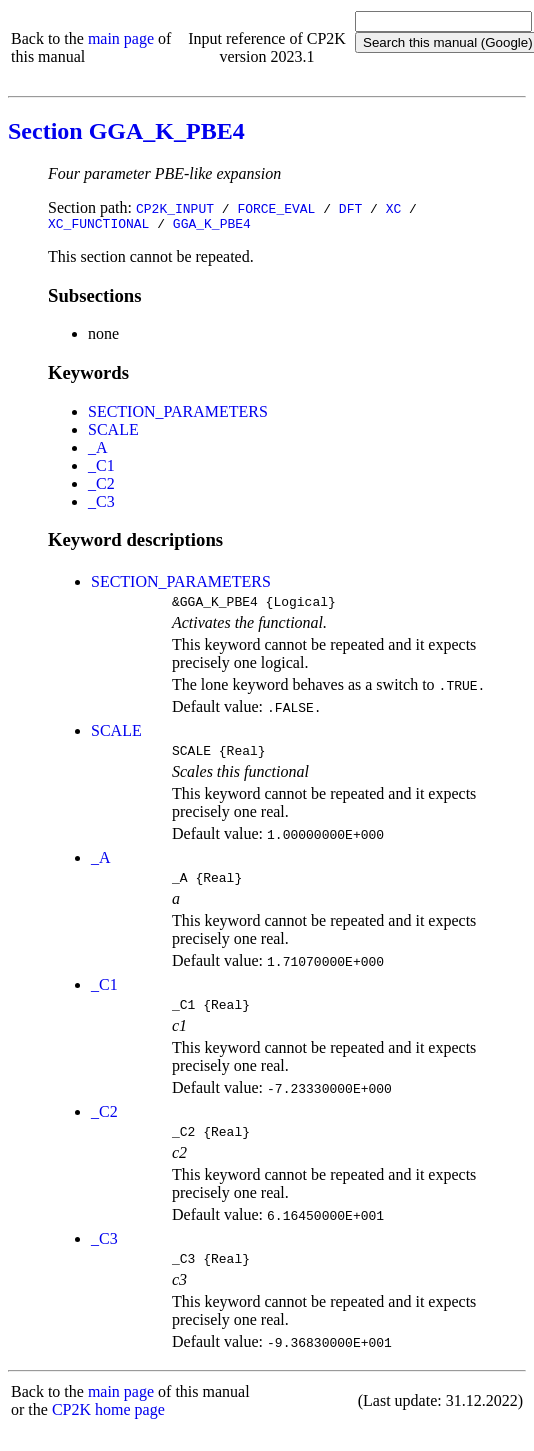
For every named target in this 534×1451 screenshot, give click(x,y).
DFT (350, 208)
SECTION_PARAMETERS (178, 414)
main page (121, 38)
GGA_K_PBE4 (212, 226)
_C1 (101, 468)
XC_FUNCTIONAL (98, 226)
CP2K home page (108, 1430)
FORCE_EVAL (276, 208)
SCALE (113, 432)
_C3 (101, 504)
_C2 (101, 486)
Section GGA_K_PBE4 (126, 131)
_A (98, 450)
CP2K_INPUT (175, 208)
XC (394, 208)
